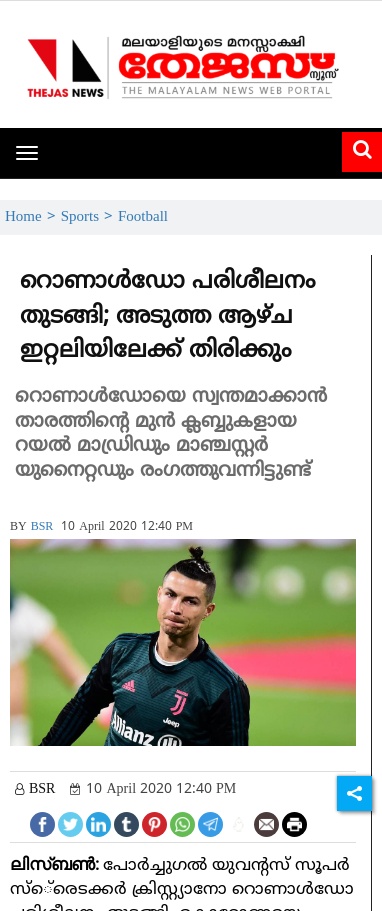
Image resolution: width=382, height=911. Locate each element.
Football (143, 217)
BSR (42, 527)
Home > (33, 217)
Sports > (89, 217)
